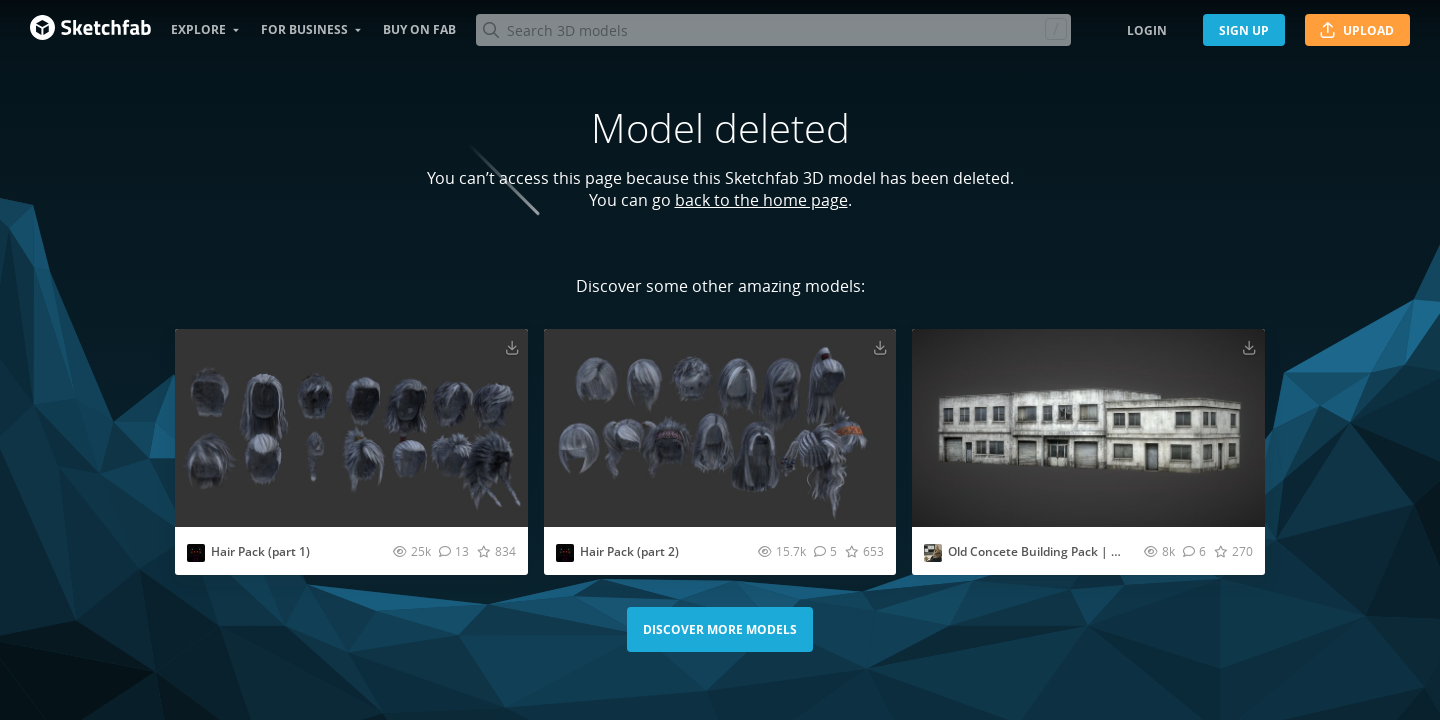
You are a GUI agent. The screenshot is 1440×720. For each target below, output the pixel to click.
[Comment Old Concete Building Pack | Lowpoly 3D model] (1194, 551)
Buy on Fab (419, 29)
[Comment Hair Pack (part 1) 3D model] (454, 551)
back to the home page (761, 200)
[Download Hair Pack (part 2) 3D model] (880, 347)
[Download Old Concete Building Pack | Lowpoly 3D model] (1249, 347)
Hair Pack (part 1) (260, 551)
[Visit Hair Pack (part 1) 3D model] (351, 428)
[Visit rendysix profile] (196, 553)
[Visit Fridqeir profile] (933, 553)
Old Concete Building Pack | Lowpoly (1053, 551)
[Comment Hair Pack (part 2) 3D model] (825, 551)
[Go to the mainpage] (90, 30)
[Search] (773, 30)
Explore (198, 29)
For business (304, 29)
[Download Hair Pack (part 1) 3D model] (512, 347)
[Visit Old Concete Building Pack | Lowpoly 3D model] (1088, 428)
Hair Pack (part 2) (629, 551)
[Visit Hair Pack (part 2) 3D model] (720, 428)
